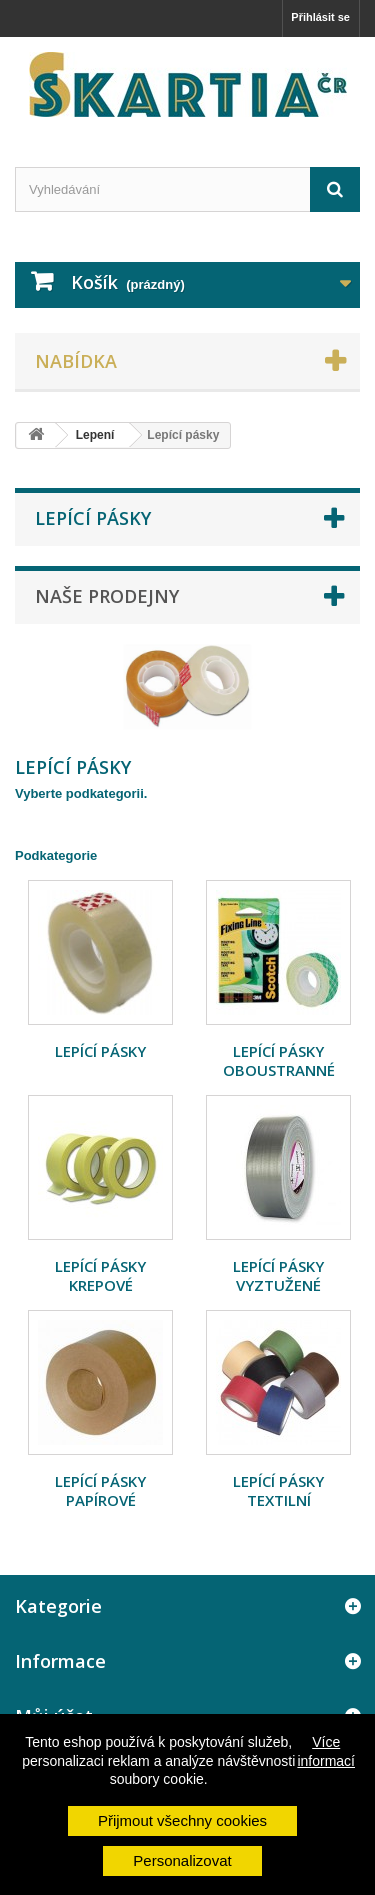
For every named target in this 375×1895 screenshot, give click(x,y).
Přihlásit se (320, 17)
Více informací (326, 1751)
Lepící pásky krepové (100, 1275)
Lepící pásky (100, 1051)
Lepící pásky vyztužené (278, 1275)
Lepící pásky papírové (100, 1490)
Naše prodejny (107, 596)
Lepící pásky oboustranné (279, 1060)
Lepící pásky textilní (278, 1490)
